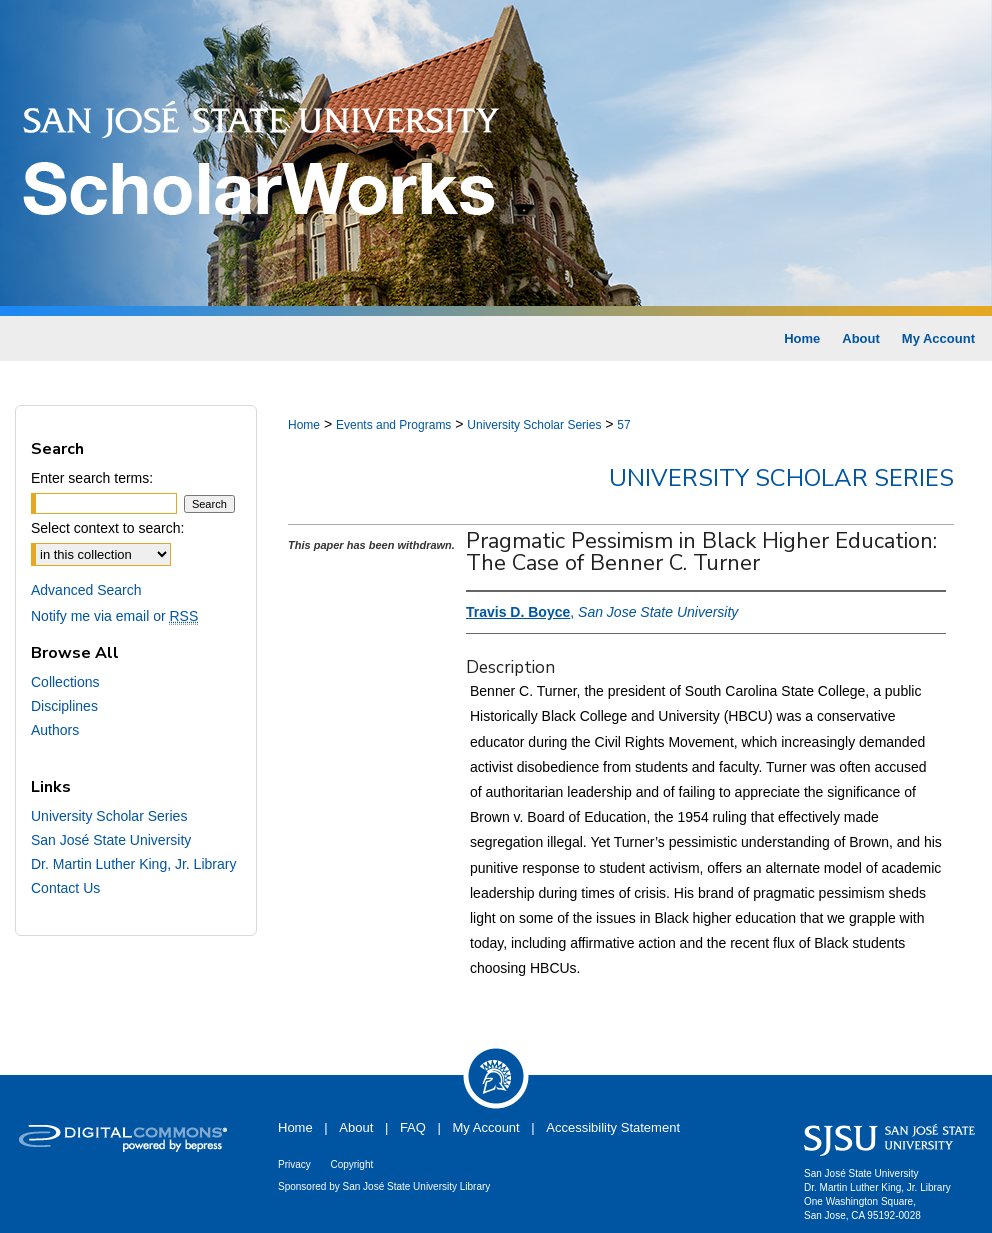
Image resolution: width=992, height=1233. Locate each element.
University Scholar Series (534, 425)
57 (623, 425)
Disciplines (64, 706)
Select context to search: (107, 528)
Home (304, 425)
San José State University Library (417, 1186)
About (356, 1127)
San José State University (111, 840)
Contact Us (65, 888)
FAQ (413, 1127)
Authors (55, 730)
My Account (486, 1127)
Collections (65, 682)
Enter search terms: (92, 478)
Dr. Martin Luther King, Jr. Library (133, 864)
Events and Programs (393, 425)
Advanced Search (86, 590)
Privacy (294, 1164)
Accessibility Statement (613, 1127)
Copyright (351, 1164)
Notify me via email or (114, 616)
